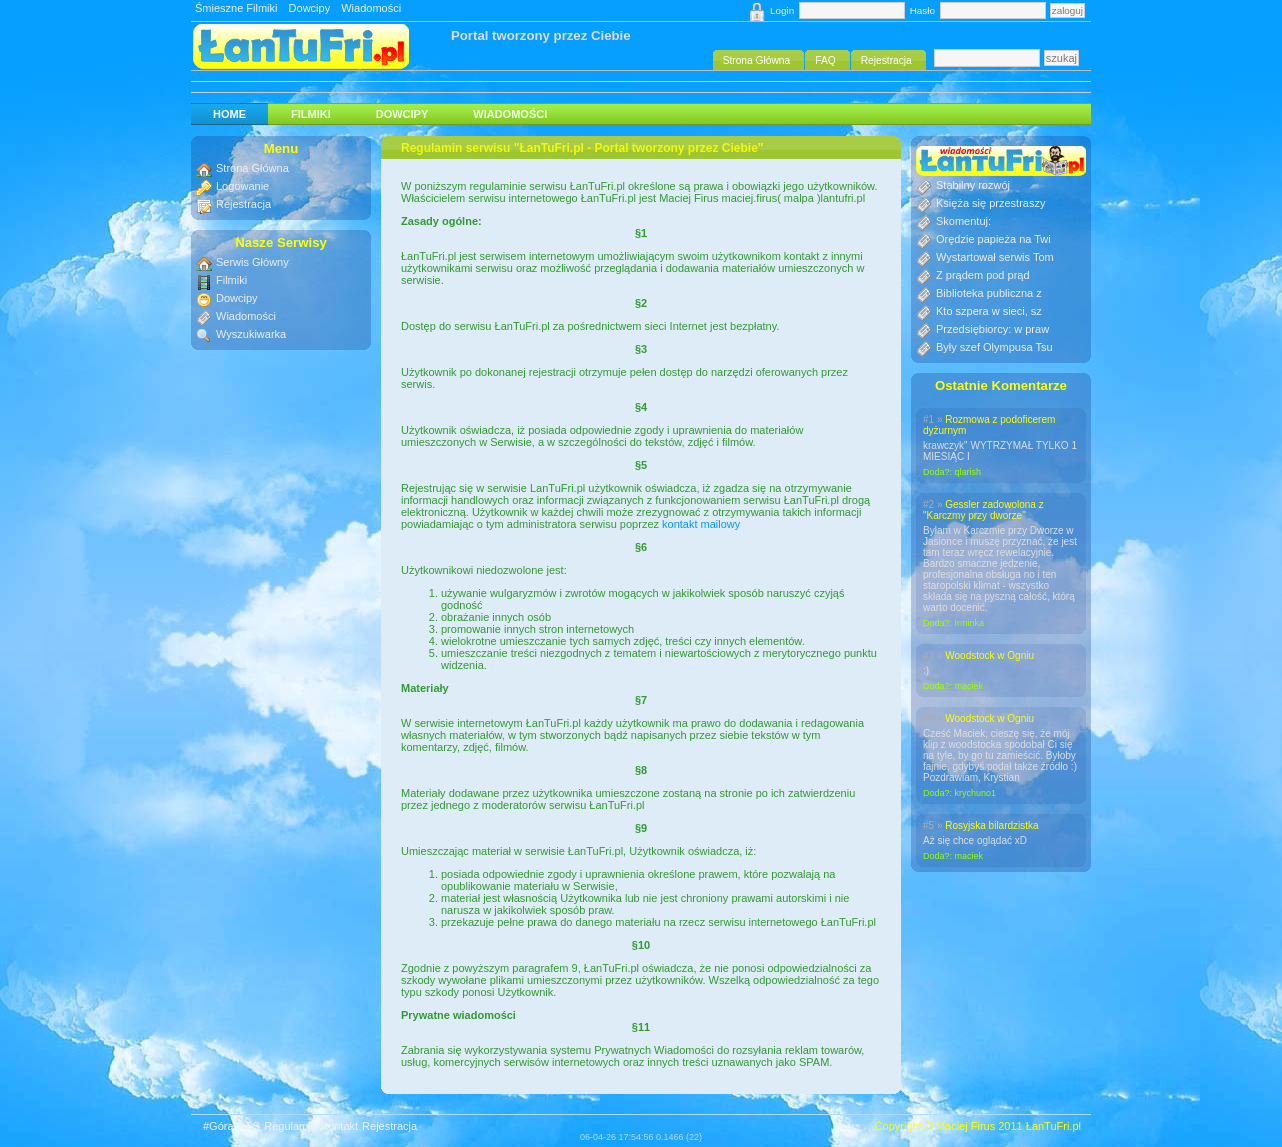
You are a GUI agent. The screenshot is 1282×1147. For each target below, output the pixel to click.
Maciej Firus (965, 1126)
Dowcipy (310, 8)
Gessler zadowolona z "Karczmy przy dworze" (983, 510)
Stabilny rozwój (973, 185)
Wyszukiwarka (251, 334)
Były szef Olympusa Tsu (994, 347)
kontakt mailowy (701, 524)
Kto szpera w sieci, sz (989, 311)
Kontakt (339, 1126)
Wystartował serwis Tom (995, 257)
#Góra (218, 1126)
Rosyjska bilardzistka (991, 825)
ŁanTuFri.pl (1053, 1126)
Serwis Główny (252, 262)
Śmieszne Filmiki (236, 8)
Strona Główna (252, 168)
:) (926, 670)
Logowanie (242, 186)
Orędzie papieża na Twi (993, 239)
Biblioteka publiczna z (989, 293)
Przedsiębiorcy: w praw (992, 329)
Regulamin (290, 1126)
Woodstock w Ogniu (989, 655)
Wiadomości (371, 8)
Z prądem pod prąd (983, 275)
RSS (249, 1126)
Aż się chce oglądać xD (975, 840)
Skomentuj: (963, 221)
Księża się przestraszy (990, 203)
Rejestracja (243, 204)
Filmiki (311, 114)
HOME (229, 114)
